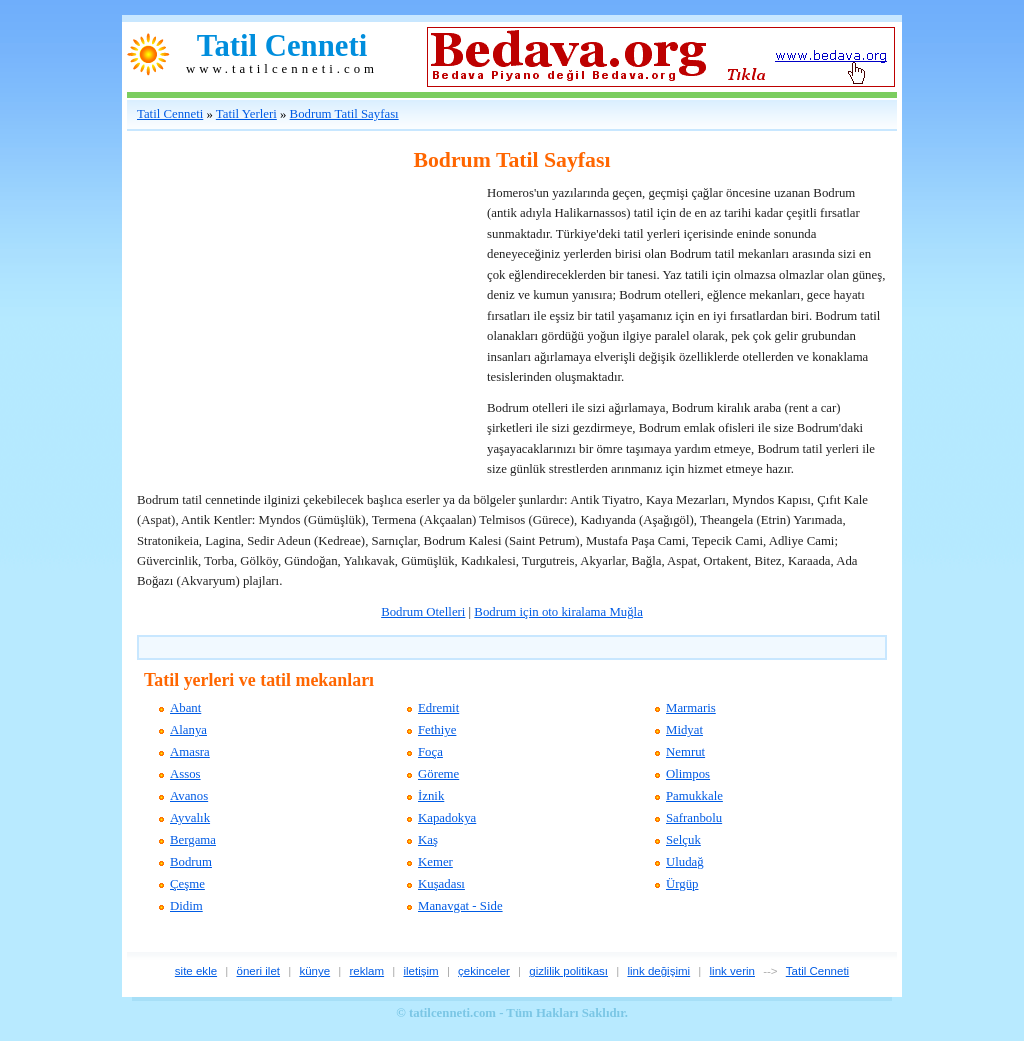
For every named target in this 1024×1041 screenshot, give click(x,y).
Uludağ (685, 862)
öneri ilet (258, 971)
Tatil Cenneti (282, 46)
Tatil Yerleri (246, 114)
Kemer (435, 862)
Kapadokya (447, 818)
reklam (367, 971)
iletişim (420, 971)
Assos (185, 774)
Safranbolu (694, 818)
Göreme (438, 774)
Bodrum (191, 862)
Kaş (428, 840)
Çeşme (187, 884)
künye (314, 971)
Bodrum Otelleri (423, 612)
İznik (431, 796)
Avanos (189, 796)
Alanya (188, 730)
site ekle (196, 971)
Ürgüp (682, 884)
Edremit (438, 708)
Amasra (190, 752)
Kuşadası (441, 884)
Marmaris (691, 708)
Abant (185, 708)
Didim (186, 906)
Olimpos (688, 774)
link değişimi (658, 971)
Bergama (193, 840)
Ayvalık (190, 818)
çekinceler (484, 971)
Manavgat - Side (460, 906)
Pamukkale (694, 796)
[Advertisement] (287, 308)
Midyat (684, 730)
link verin (732, 971)
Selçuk (683, 840)
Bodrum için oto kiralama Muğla (558, 612)
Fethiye (437, 730)
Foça (430, 752)
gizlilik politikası (568, 971)
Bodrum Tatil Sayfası (344, 114)
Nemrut (685, 752)
